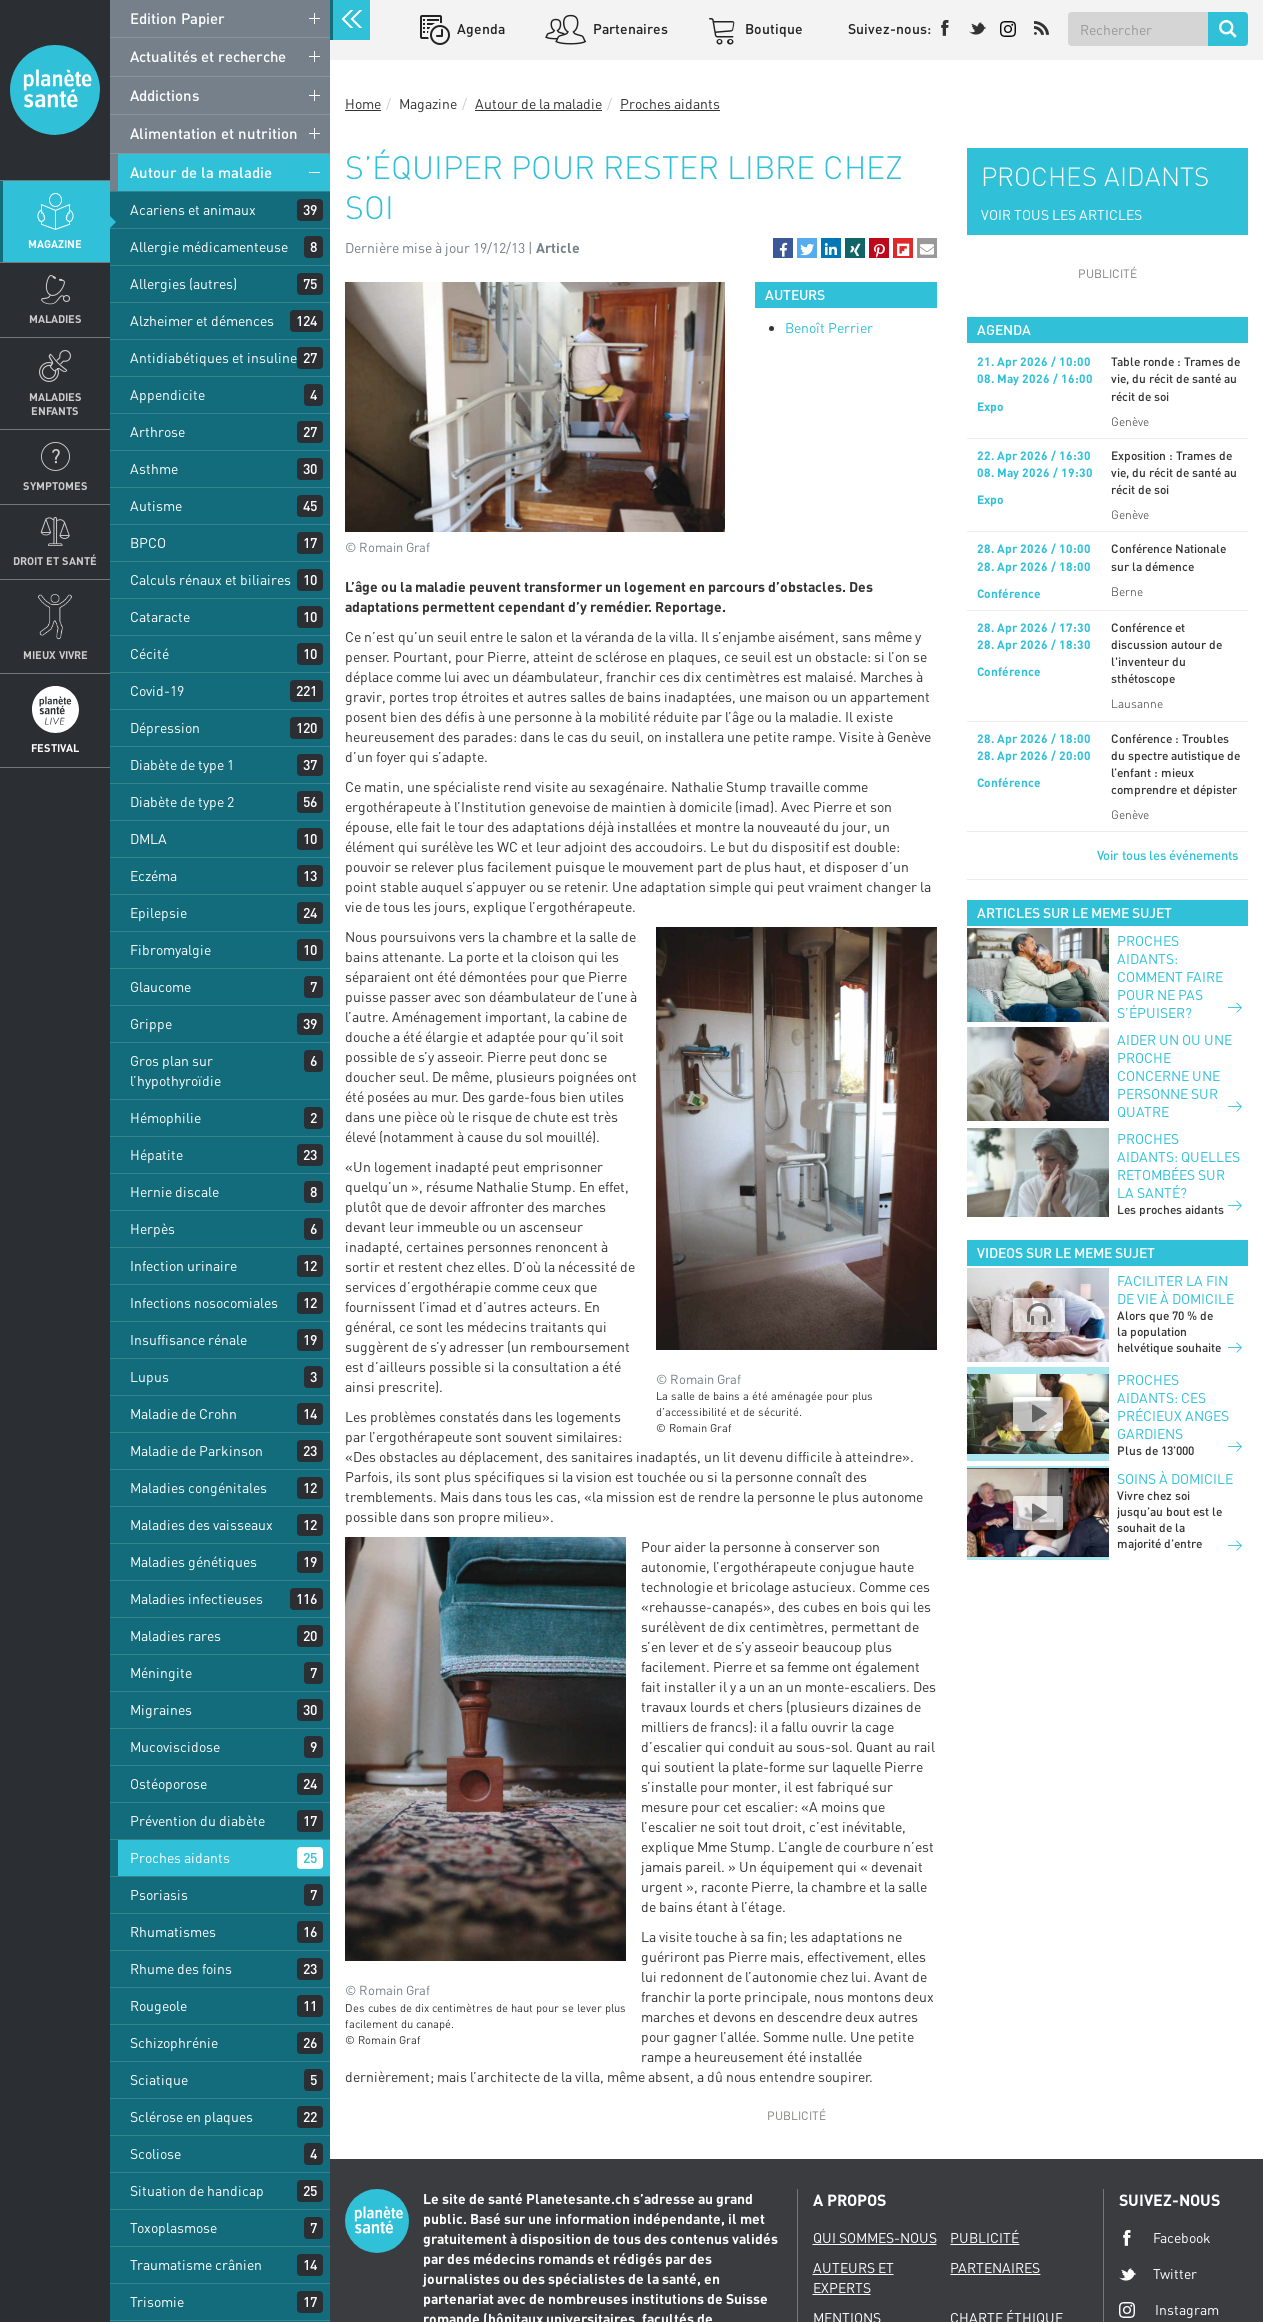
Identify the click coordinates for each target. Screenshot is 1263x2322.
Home (363, 103)
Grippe (151, 1023)
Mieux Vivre (55, 654)
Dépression (165, 727)
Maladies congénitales (198, 1487)
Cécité (149, 653)
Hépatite (156, 1154)
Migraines (161, 1709)
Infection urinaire (183, 1265)
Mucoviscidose (175, 1746)
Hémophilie (165, 1117)
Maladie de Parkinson (196, 1450)
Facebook (1165, 2238)
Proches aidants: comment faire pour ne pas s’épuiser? (1170, 976)
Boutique (772, 28)
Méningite (161, 1672)
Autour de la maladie (201, 172)
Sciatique (159, 2079)
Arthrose (157, 431)
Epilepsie (158, 912)
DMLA (148, 838)
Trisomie (157, 2301)
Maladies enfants (55, 403)
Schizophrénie (174, 2042)
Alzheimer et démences (202, 320)
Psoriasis (159, 1894)
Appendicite (167, 394)
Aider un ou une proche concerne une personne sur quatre (1174, 1075)
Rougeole (158, 2005)
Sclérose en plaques (191, 2116)
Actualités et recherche (208, 56)
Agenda (479, 28)
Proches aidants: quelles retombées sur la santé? (1178, 1165)
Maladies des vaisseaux (201, 1524)
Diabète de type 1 (182, 764)
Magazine (55, 243)
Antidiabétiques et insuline (213, 357)
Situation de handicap (197, 2190)
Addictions (164, 95)
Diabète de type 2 (182, 801)
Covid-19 (157, 690)
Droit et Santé (55, 560)
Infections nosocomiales (204, 1302)
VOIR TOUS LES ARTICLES (1061, 214)
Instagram (1169, 2309)
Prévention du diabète (197, 1820)
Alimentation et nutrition (214, 133)
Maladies (55, 318)
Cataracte (160, 616)
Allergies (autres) (183, 283)
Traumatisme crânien (196, 2264)
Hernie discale (174, 1191)
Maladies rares (175, 1635)
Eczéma (153, 875)
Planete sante (55, 90)
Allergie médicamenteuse (209, 246)
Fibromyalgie (170, 949)
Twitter (1158, 2274)
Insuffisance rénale (188, 1339)
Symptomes (55, 485)
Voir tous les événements (1167, 855)
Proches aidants (180, 1857)
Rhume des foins (181, 1968)
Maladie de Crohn (183, 1413)
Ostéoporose (168, 1783)
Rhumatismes (173, 1931)
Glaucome (160, 986)
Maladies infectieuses (196, 1598)
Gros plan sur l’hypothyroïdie (175, 1070)
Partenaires (629, 28)
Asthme (154, 468)
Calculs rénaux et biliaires (210, 579)
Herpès (152, 1228)
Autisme (156, 505)
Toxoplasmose (173, 2227)
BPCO (148, 542)
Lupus (149, 1376)
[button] (783, 248)
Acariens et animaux (193, 209)
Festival (55, 747)
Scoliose (155, 2153)
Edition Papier (177, 18)
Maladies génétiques (193, 1561)
